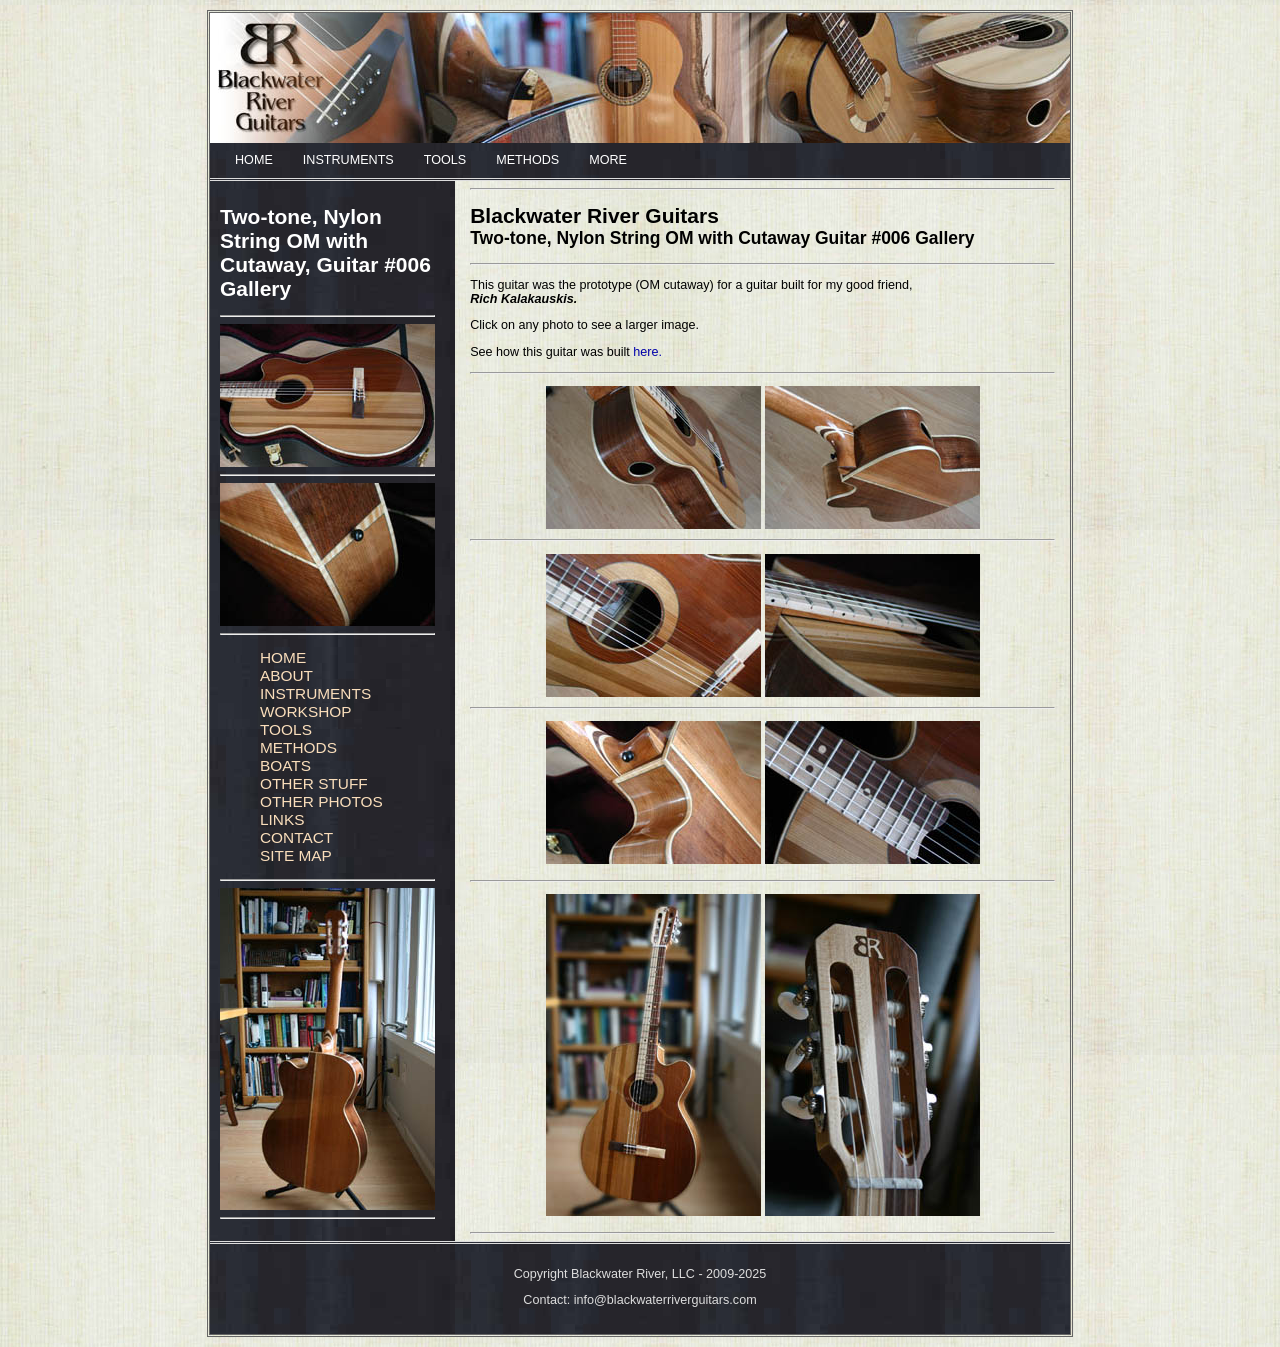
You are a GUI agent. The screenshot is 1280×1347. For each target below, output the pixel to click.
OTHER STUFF (314, 783)
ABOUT (286, 675)
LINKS (282, 819)
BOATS (285, 765)
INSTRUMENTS (348, 160)
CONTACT (296, 837)
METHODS (527, 160)
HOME (254, 160)
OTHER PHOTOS (321, 801)
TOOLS (445, 160)
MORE (608, 160)
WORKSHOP (306, 711)
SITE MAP (296, 855)
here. (647, 352)
